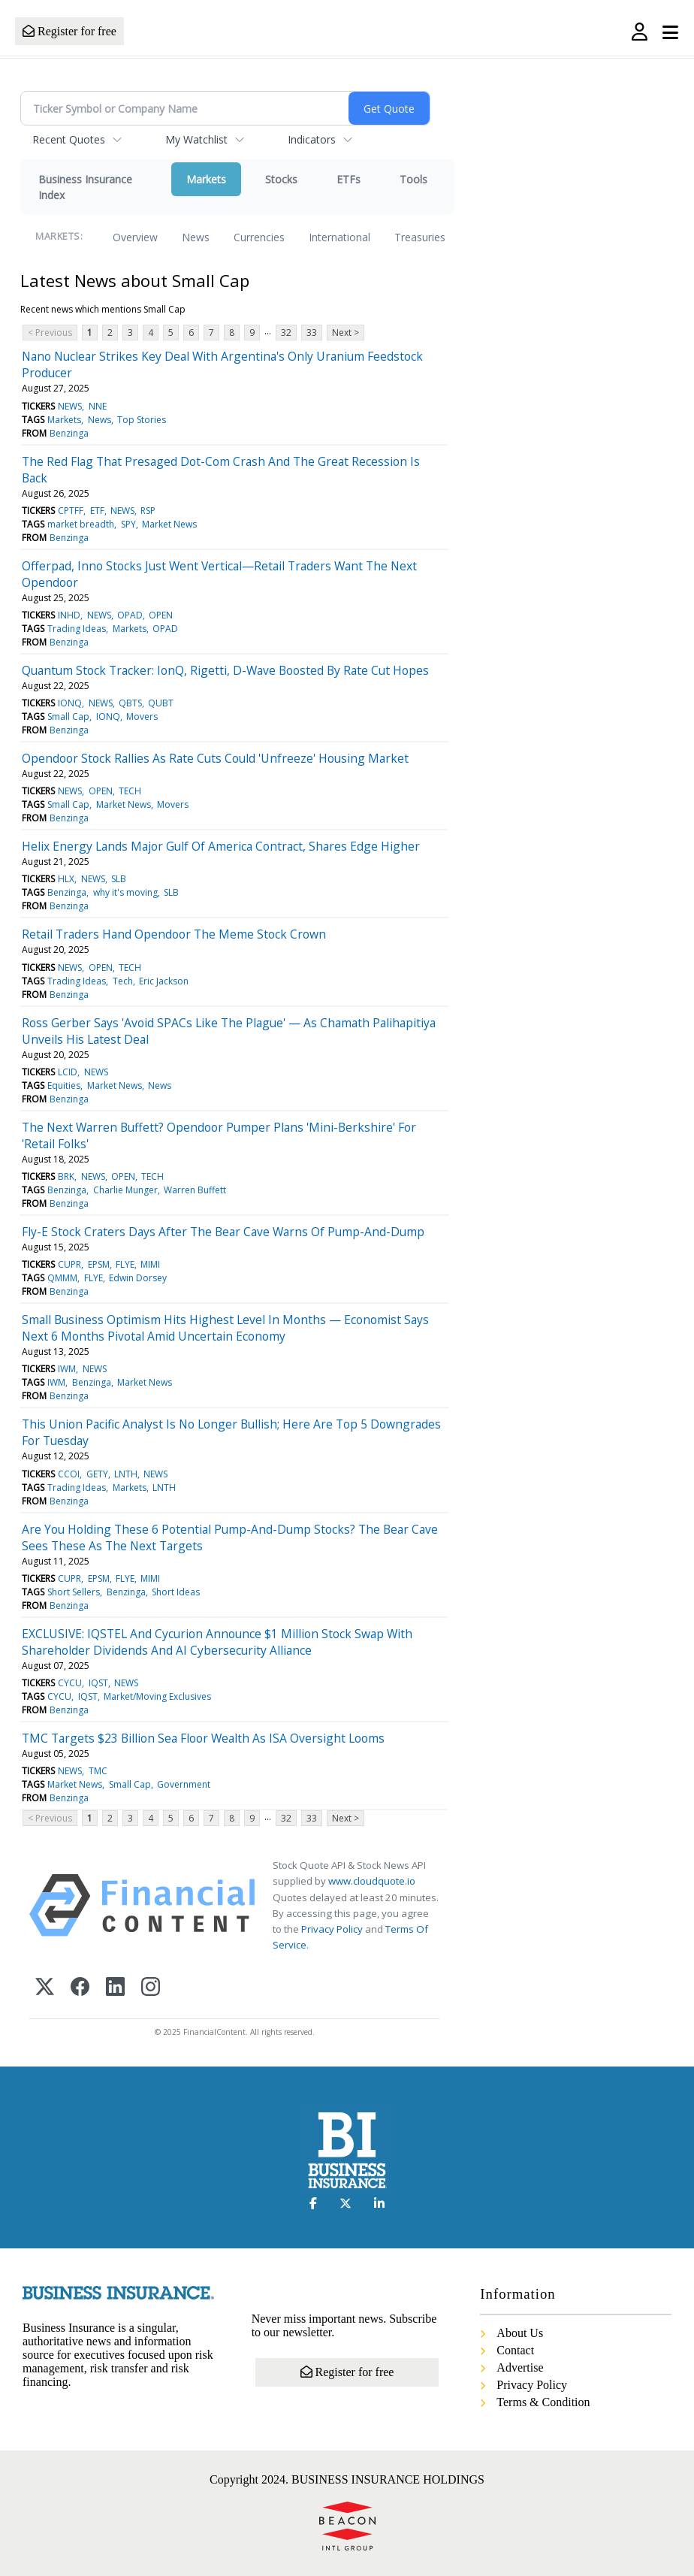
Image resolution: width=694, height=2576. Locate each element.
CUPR (69, 1264)
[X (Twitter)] (44, 1988)
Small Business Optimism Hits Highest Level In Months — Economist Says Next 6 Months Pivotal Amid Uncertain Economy (225, 1327)
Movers (142, 716)
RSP (147, 510)
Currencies (259, 237)
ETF (97, 510)
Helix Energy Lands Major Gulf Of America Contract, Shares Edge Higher (221, 846)
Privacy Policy (332, 1929)
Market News (169, 524)
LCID (67, 1072)
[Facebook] (80, 1988)
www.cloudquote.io (371, 1881)
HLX (66, 878)
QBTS (130, 703)
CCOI (69, 1474)
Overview (135, 237)
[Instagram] (150, 1988)
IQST (98, 1683)
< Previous (50, 332)
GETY (97, 1474)
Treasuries (419, 237)
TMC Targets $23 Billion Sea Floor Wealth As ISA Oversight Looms (203, 1738)
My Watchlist (196, 139)
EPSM (99, 1264)
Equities (63, 1085)
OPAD (130, 615)
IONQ (70, 703)
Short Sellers (73, 1592)
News (196, 237)
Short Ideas (176, 1592)
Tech (123, 981)
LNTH (125, 1474)
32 (286, 332)
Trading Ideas (76, 628)
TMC (98, 1770)
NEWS (70, 406)
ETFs (348, 179)
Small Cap (68, 716)
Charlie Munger (125, 1190)
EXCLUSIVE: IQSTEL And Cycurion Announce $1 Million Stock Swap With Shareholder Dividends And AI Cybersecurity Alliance (217, 1641)
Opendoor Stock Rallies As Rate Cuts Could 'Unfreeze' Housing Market (215, 758)
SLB (118, 878)
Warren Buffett (195, 1190)
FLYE (125, 1264)
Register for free (69, 31)
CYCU (70, 1683)
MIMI (150, 1264)
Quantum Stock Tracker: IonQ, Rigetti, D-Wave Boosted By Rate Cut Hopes (225, 670)
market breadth (80, 524)
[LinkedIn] (115, 1988)
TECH (130, 791)
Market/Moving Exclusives (157, 1696)
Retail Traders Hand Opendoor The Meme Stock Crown (174, 934)
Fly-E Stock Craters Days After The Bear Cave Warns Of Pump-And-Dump (223, 1231)
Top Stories (141, 419)
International (339, 237)
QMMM (62, 1277)
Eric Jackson (164, 981)
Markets (206, 179)
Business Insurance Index (85, 187)
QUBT (161, 703)
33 (311, 332)
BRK (66, 1176)
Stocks (281, 179)
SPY (128, 524)
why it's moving (125, 892)
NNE (98, 406)
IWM (67, 1368)
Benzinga (69, 433)
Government (183, 1784)
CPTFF (70, 510)
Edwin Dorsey (138, 1277)
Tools (413, 179)
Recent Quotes (68, 139)
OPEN (161, 615)
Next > (345, 332)
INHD (69, 615)
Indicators (312, 139)
